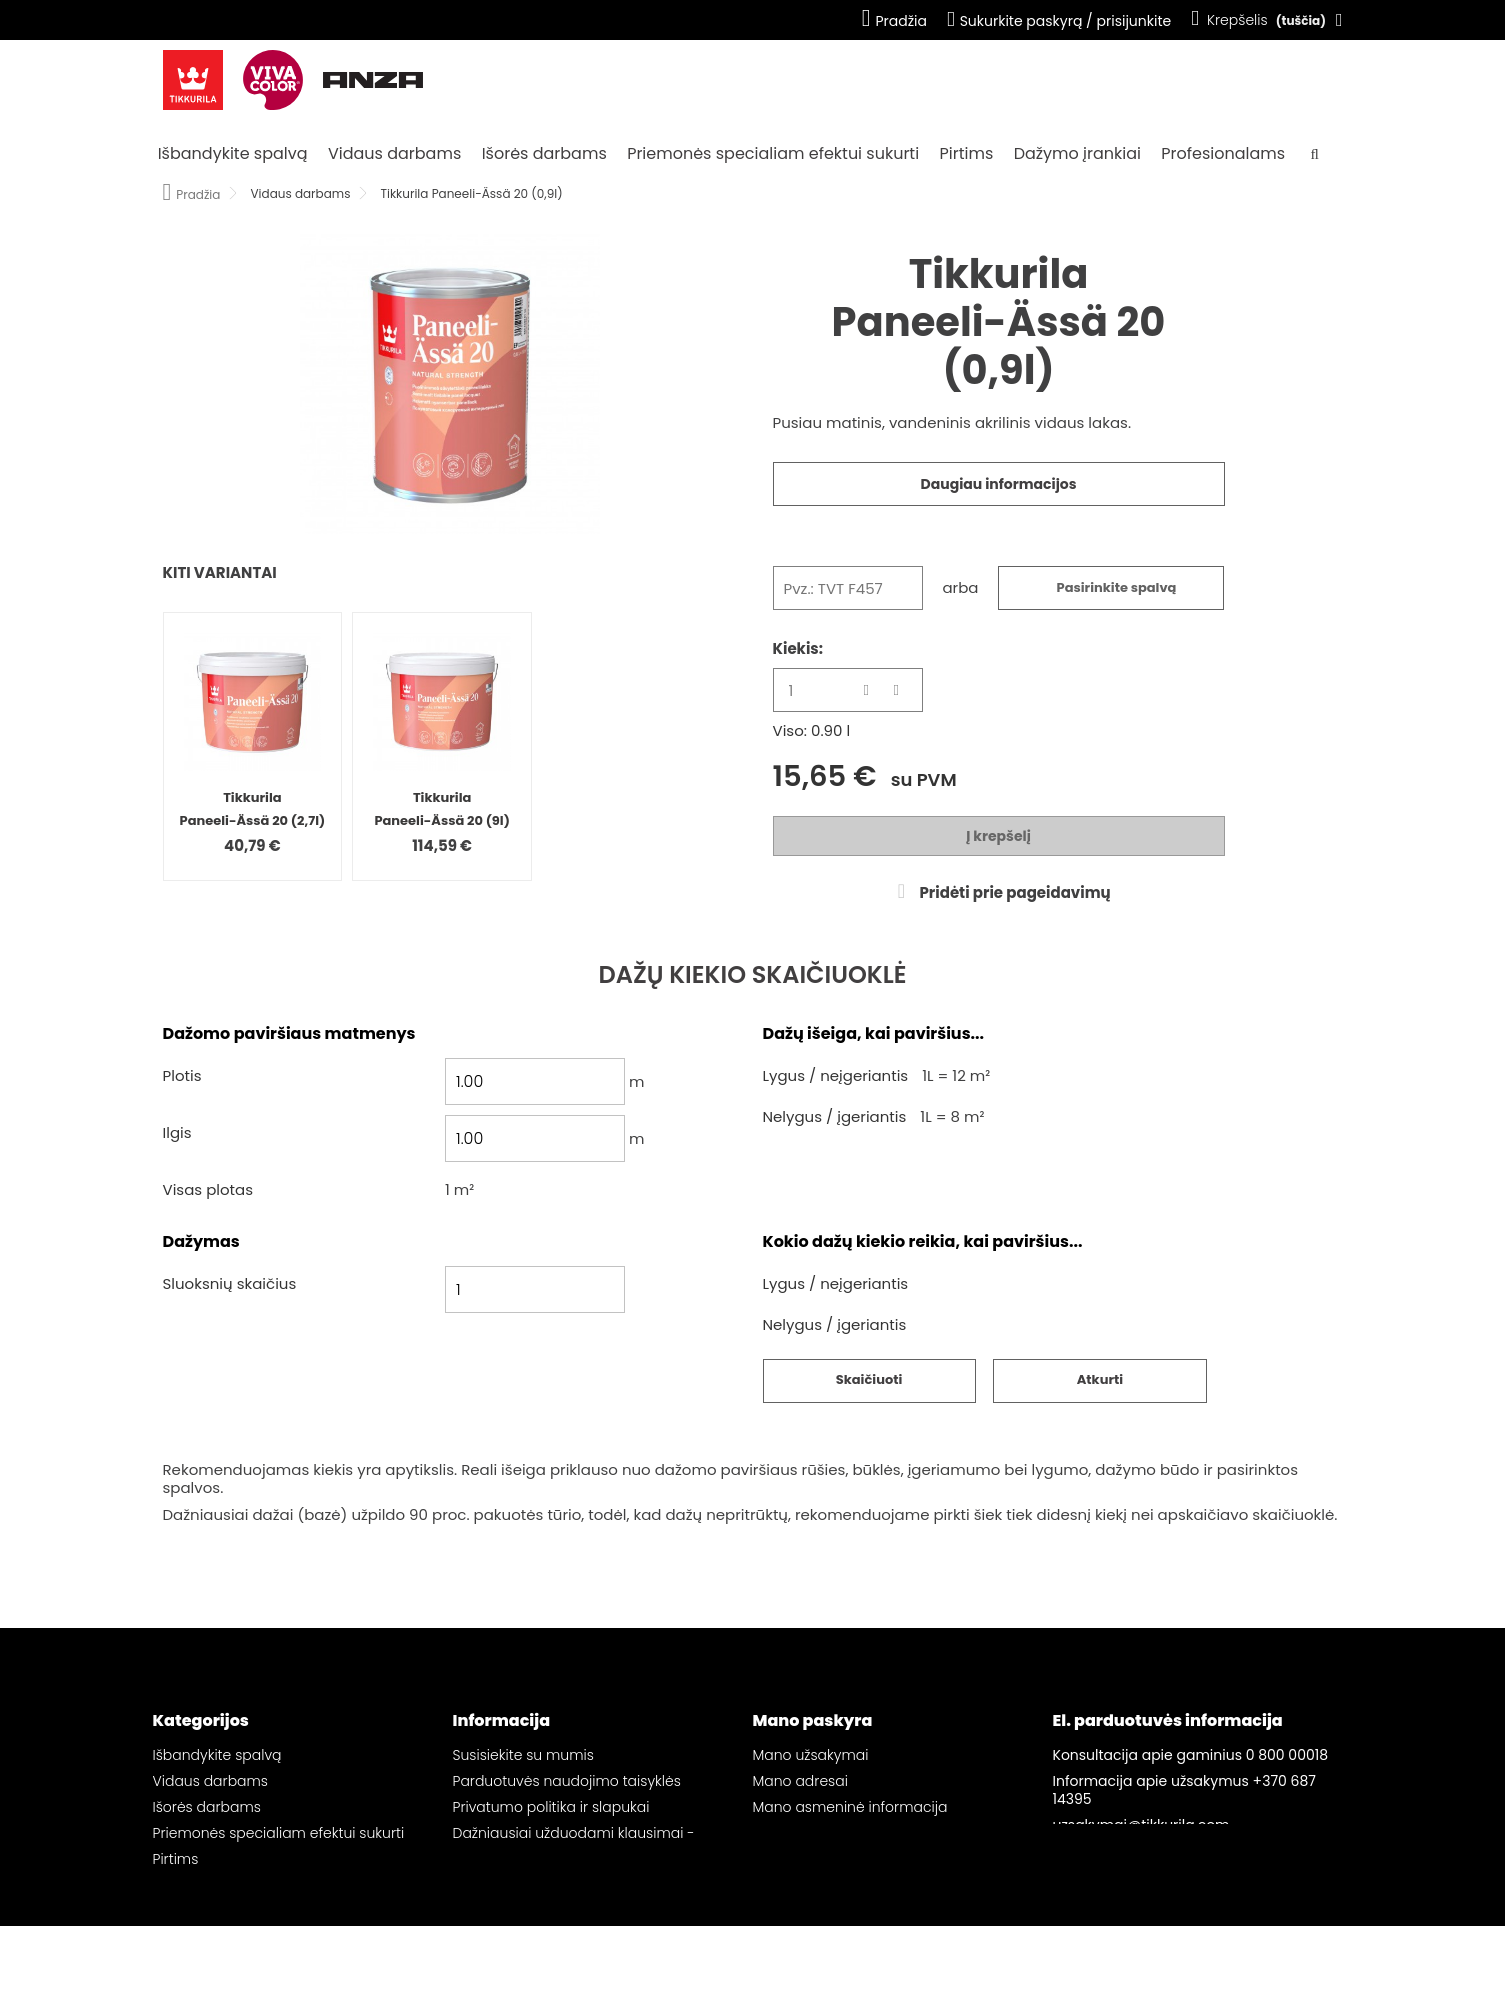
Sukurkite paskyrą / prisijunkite (1059, 21)
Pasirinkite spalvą (1117, 587)
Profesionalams (1223, 153)
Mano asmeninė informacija (850, 1807)
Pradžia (894, 21)
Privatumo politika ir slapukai (551, 1807)
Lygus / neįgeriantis (836, 1076)
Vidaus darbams (394, 153)
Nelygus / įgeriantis (835, 1117)
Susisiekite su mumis (523, 1755)
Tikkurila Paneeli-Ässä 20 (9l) (442, 809)
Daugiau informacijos (999, 484)
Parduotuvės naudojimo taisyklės (567, 1781)
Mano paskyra (813, 1720)
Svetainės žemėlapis (523, 1877)
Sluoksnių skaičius (230, 1284)
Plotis (182, 1076)
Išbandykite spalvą (233, 153)
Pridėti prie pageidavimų (1013, 892)
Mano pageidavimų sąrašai (848, 1833)
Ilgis (177, 1133)
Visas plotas (208, 1190)
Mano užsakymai (811, 1755)
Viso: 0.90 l (812, 731)
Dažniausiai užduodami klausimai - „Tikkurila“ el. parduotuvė (574, 1842)
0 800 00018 (1287, 1755)
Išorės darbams (544, 153)
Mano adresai (800, 1781)
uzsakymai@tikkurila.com (1141, 1825)
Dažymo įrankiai (1077, 153)
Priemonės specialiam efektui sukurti (773, 153)
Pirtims (967, 153)
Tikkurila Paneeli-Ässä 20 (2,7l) (253, 809)
